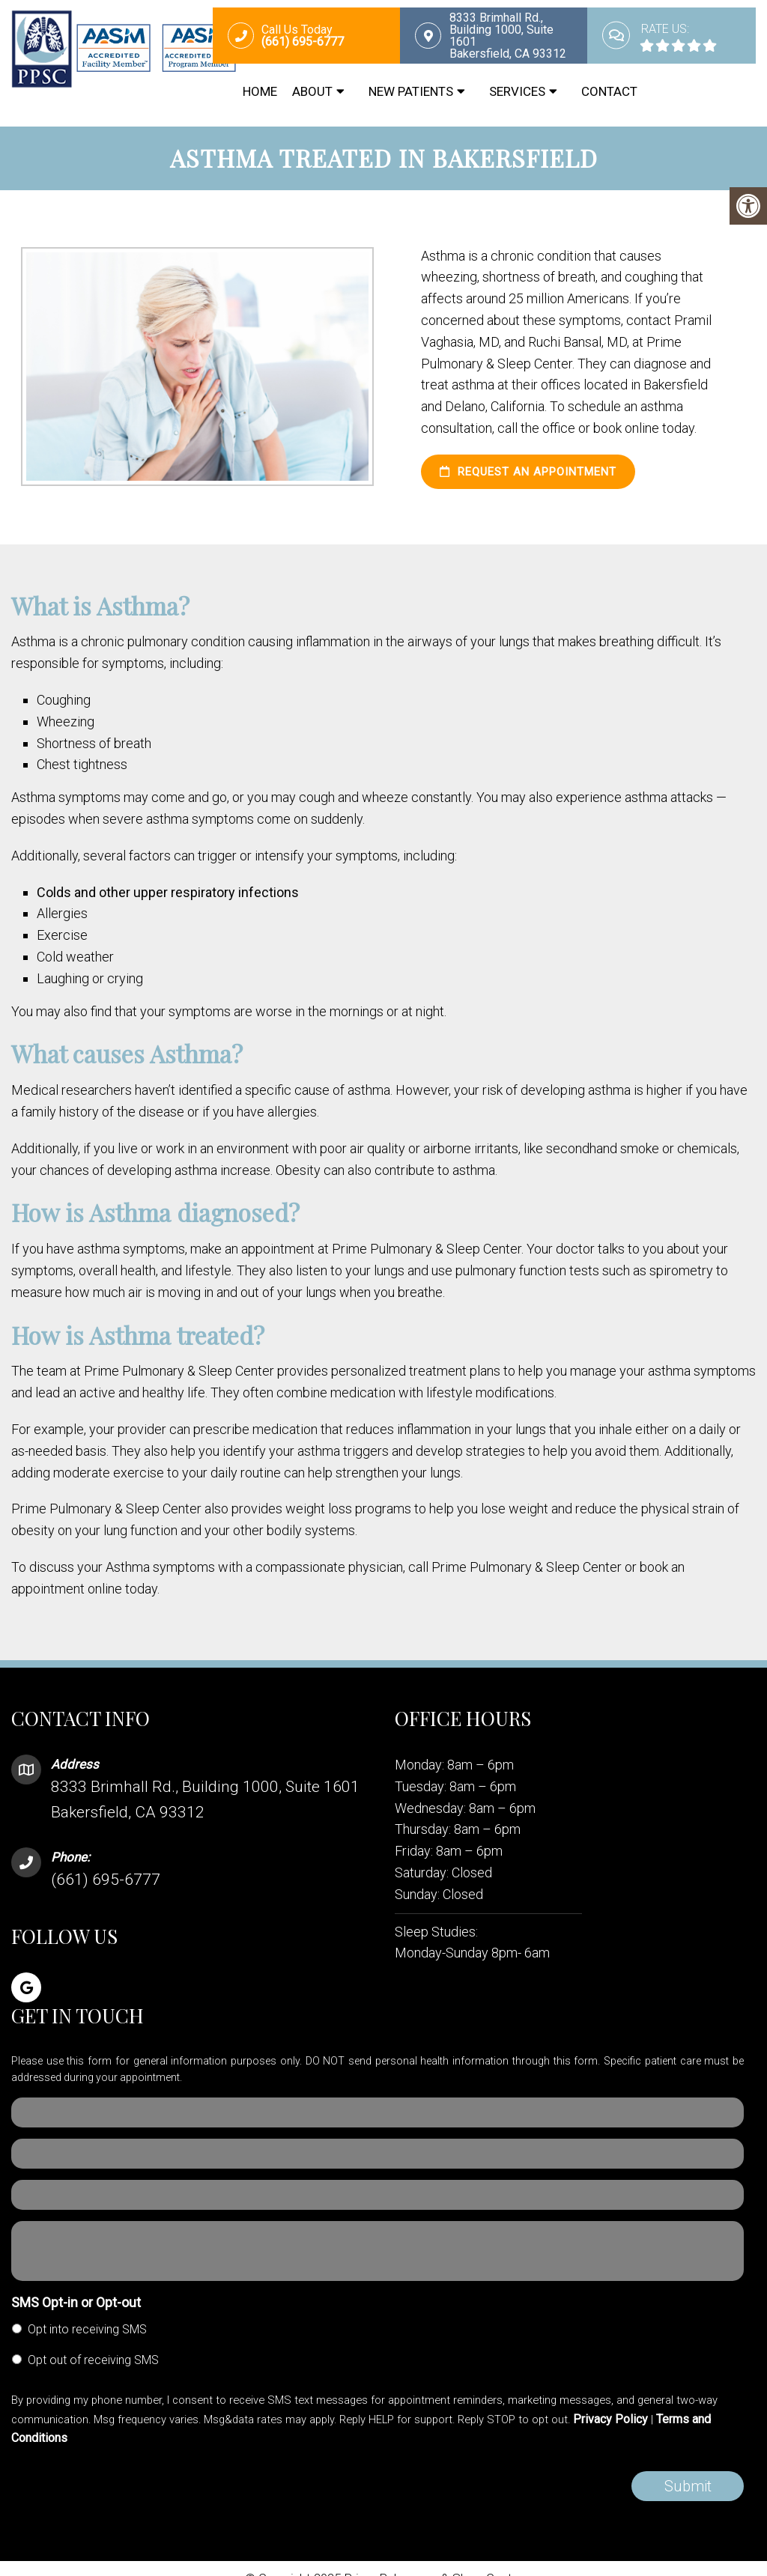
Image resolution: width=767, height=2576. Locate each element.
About (312, 91)
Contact (609, 91)
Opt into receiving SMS (87, 2329)
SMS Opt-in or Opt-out (76, 2302)
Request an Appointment (528, 472)
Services (517, 91)
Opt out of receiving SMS (93, 2360)
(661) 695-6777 (105, 1880)
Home (260, 91)
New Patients (411, 91)
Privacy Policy (610, 2419)
